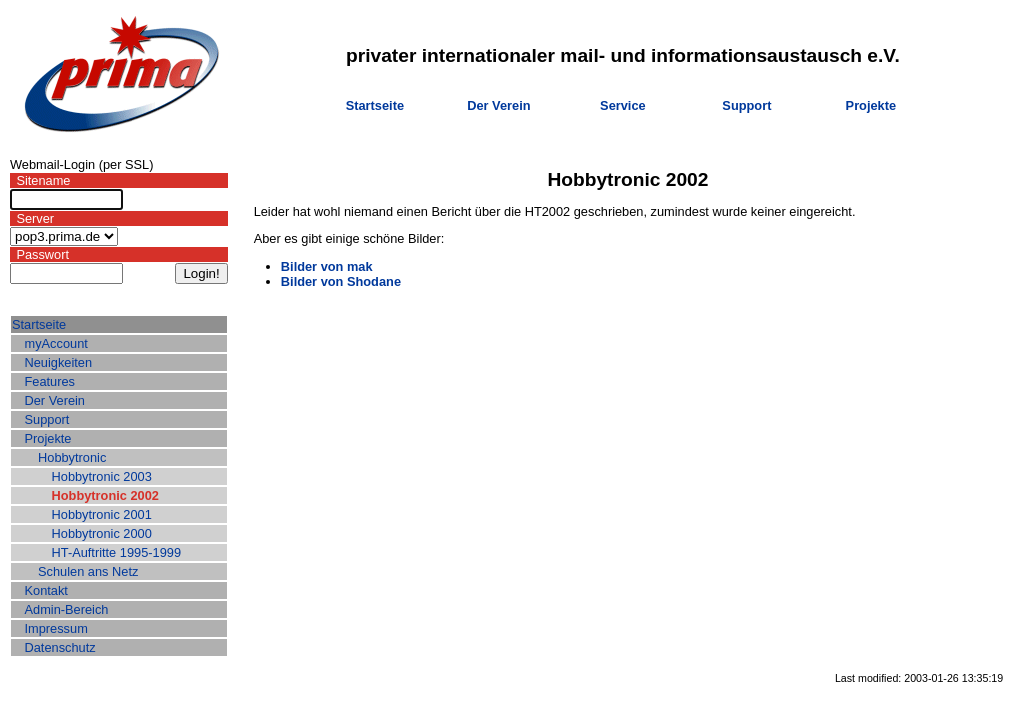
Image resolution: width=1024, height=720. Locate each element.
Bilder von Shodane (341, 281)
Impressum (56, 628)
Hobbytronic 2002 (105, 495)
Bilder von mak (327, 266)
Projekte (871, 105)
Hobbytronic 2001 (102, 514)
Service (623, 105)
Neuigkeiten (59, 362)
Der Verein (498, 105)
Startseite (375, 105)
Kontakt (46, 590)
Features (50, 381)
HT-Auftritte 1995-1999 (116, 552)
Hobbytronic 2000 (102, 533)
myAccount (56, 343)
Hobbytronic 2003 (102, 476)
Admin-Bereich (67, 609)
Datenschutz (60, 647)
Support (746, 105)
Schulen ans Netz (88, 571)
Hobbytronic (72, 457)
